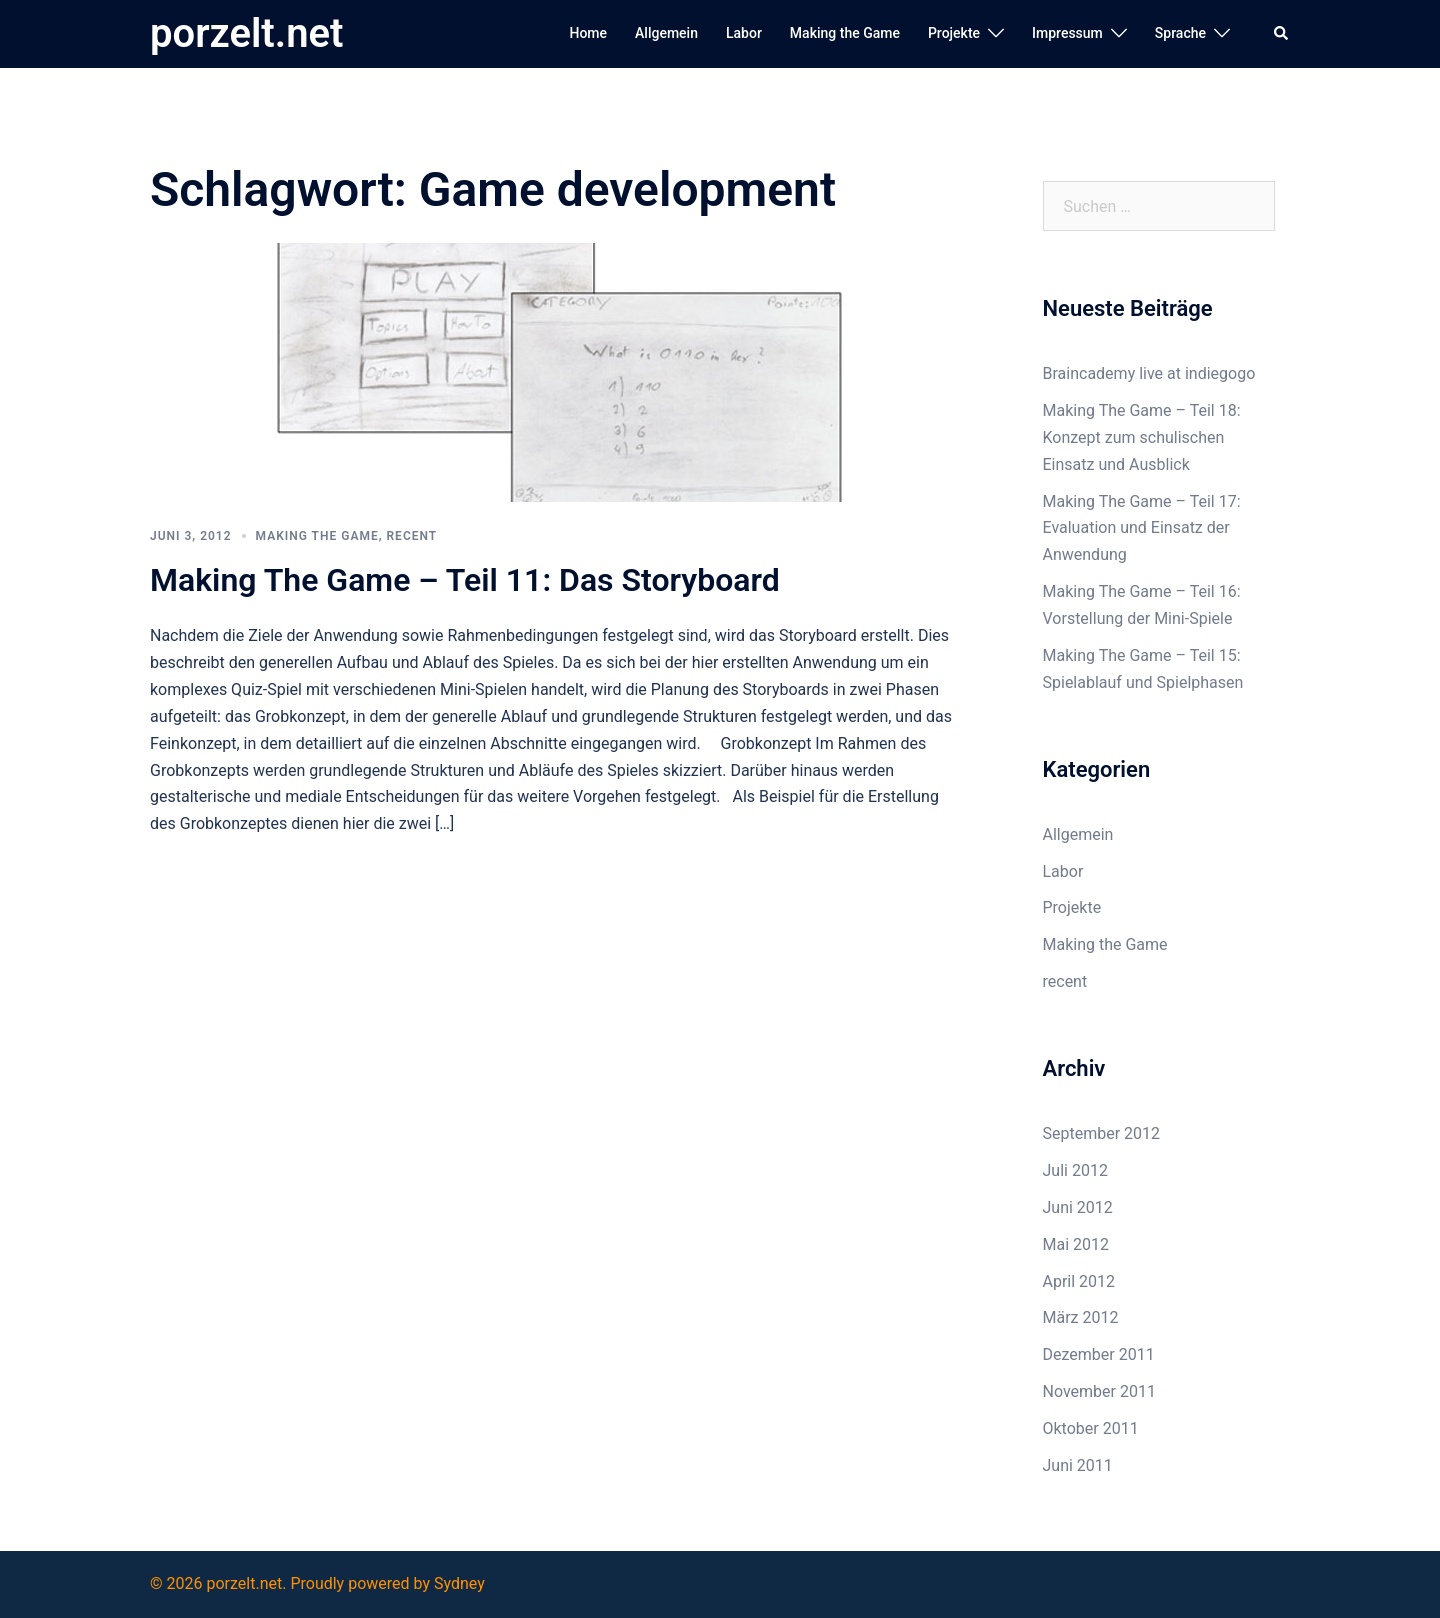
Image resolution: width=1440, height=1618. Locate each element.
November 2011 (1099, 1391)
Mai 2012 (1076, 1244)
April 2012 (1079, 1281)
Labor (744, 33)
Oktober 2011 (1091, 1428)
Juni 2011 (1078, 1465)
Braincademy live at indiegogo (1149, 373)
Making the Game (845, 33)
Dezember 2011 (1099, 1354)
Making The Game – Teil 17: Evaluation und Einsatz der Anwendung (1142, 528)
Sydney (459, 1583)
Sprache (1180, 33)
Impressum (1067, 33)
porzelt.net (246, 33)
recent (412, 536)
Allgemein (666, 33)
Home (588, 33)
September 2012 (1102, 1133)
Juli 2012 (1075, 1170)
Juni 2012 (1078, 1207)
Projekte (954, 33)
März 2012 (1081, 1317)
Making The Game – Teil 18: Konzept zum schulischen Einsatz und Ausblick (1142, 437)
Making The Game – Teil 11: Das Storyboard (465, 580)
